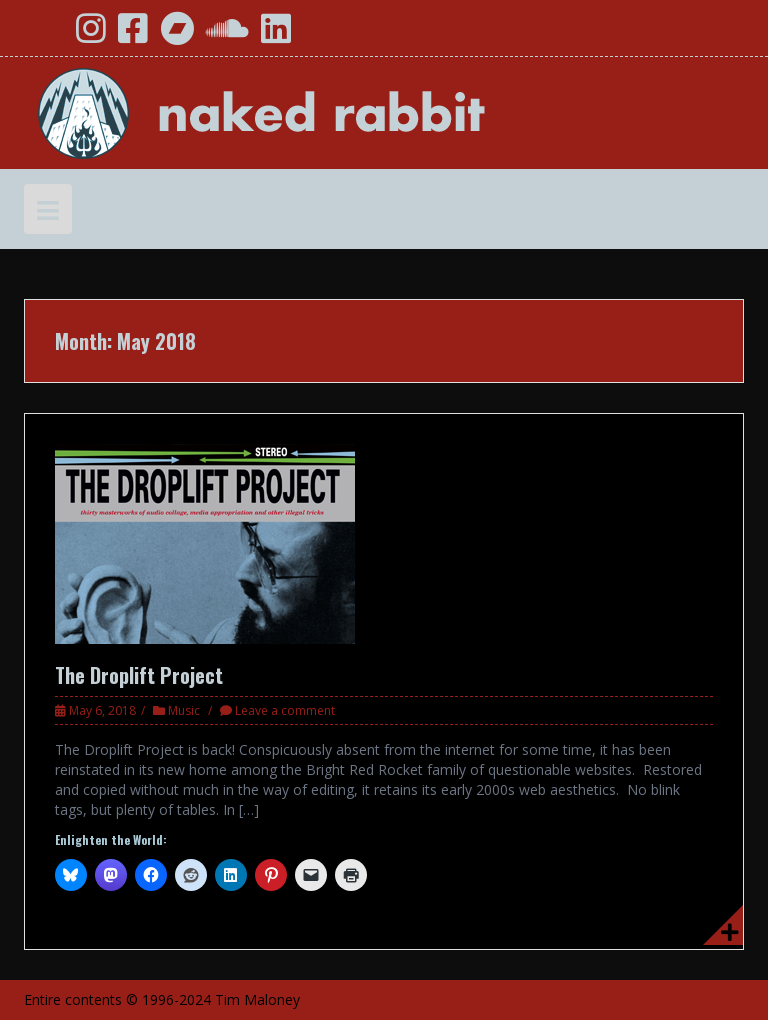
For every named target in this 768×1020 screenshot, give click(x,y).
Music (184, 710)
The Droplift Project (139, 675)
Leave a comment (285, 710)
